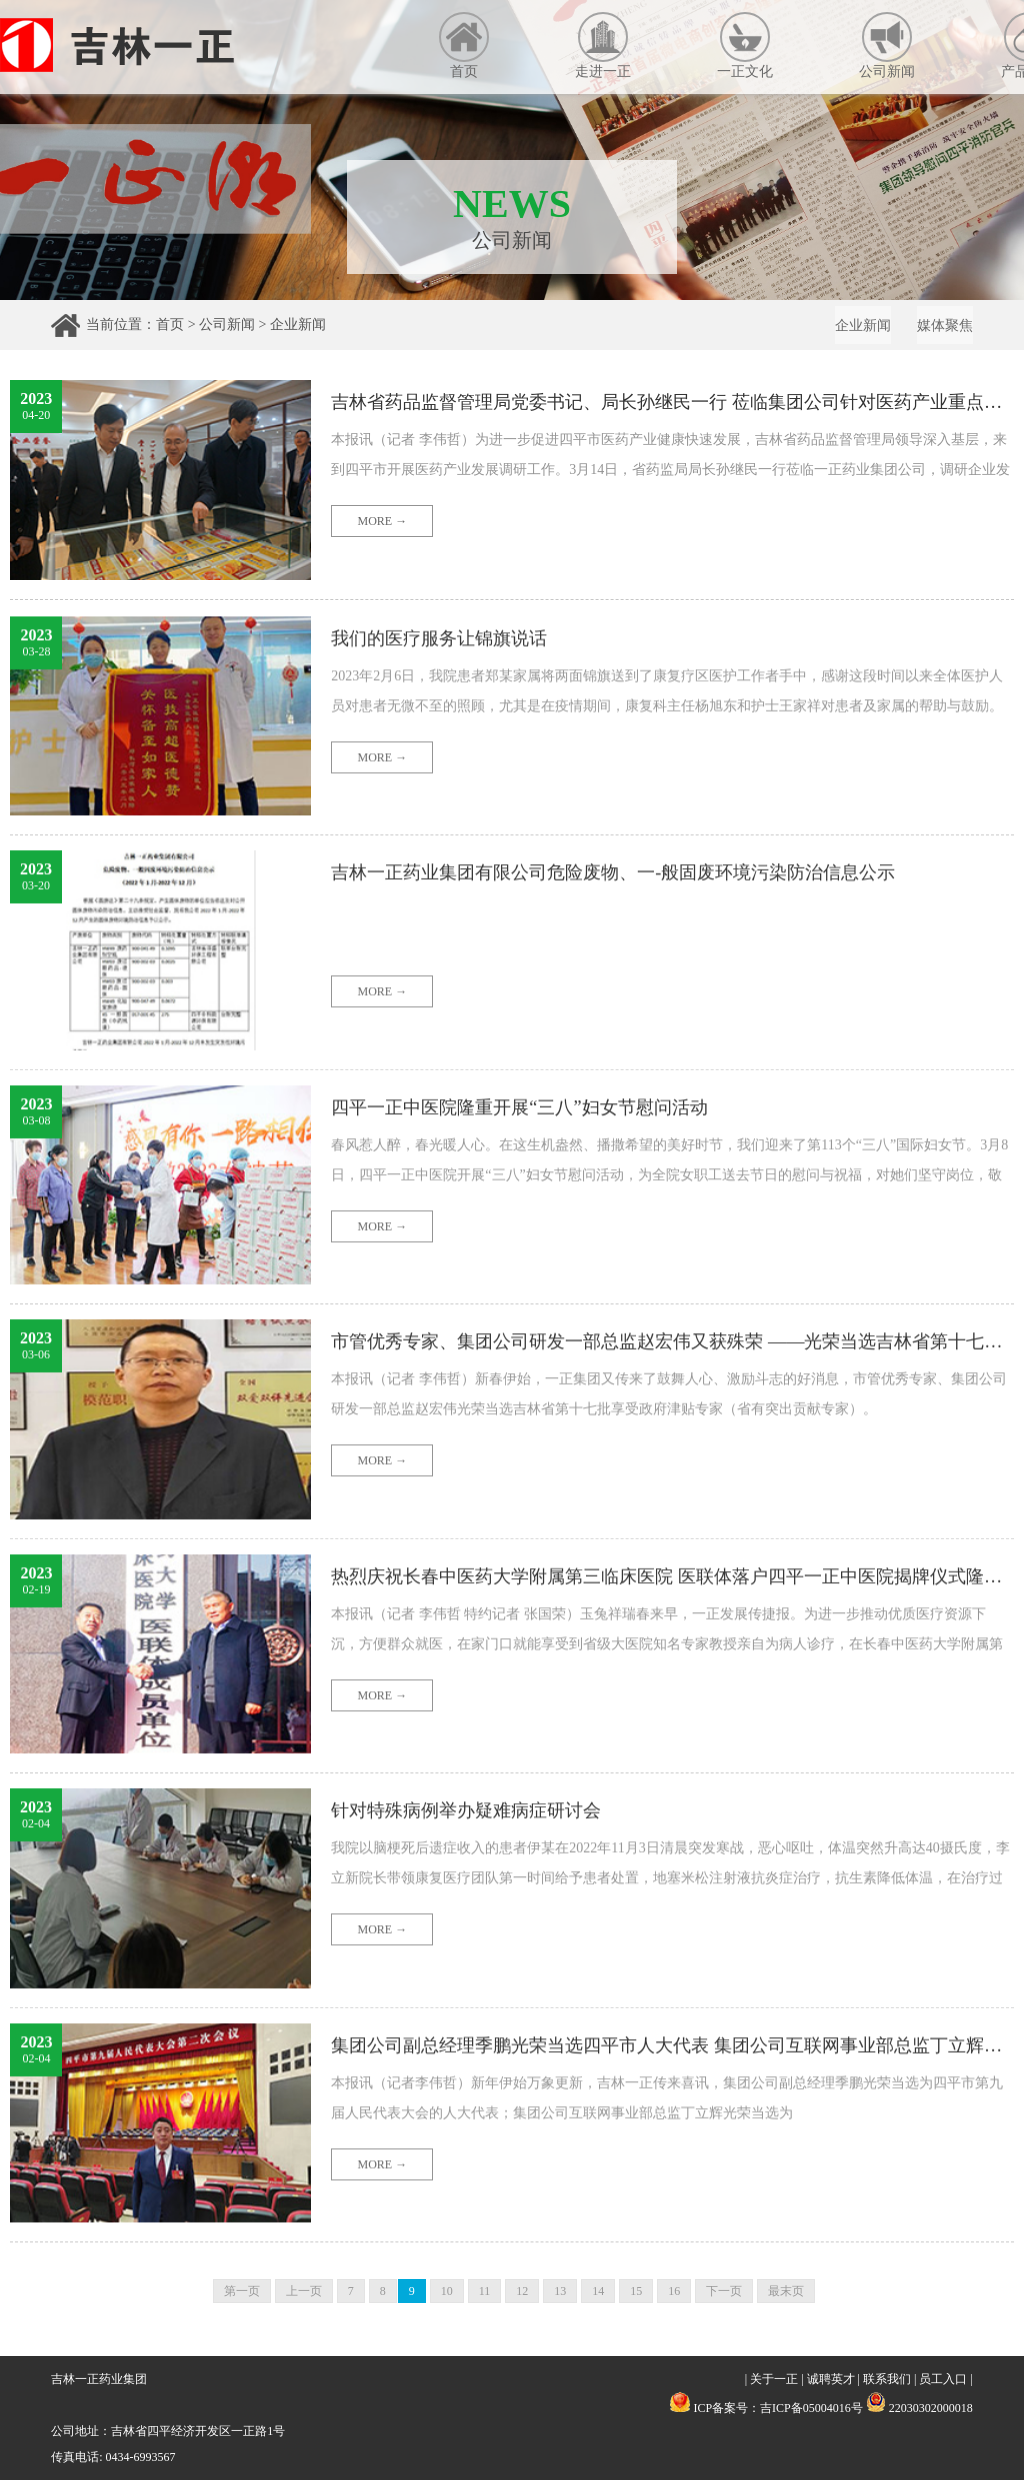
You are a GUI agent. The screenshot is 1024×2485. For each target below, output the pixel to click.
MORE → (383, 526)
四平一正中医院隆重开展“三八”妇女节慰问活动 (540, 1209)
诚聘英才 (831, 2384)
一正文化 (745, 45)
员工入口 (943, 2384)
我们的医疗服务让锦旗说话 (451, 740)
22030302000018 (919, 2413)
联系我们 (887, 2384)
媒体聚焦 (941, 328)
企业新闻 (298, 324)
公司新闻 (887, 45)
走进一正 (603, 45)
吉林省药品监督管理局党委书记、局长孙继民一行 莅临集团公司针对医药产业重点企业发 (672, 407)
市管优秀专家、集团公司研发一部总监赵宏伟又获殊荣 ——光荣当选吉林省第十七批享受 (672, 1444)
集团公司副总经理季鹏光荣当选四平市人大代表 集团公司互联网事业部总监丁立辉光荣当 (672, 2147)
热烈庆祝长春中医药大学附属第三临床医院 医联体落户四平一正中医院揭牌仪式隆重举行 (672, 1678)
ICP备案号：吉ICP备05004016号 (777, 2413)
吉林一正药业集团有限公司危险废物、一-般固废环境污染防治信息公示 (644, 975)
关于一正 (774, 2384)
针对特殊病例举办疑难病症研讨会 (481, 1913)
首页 (464, 45)
